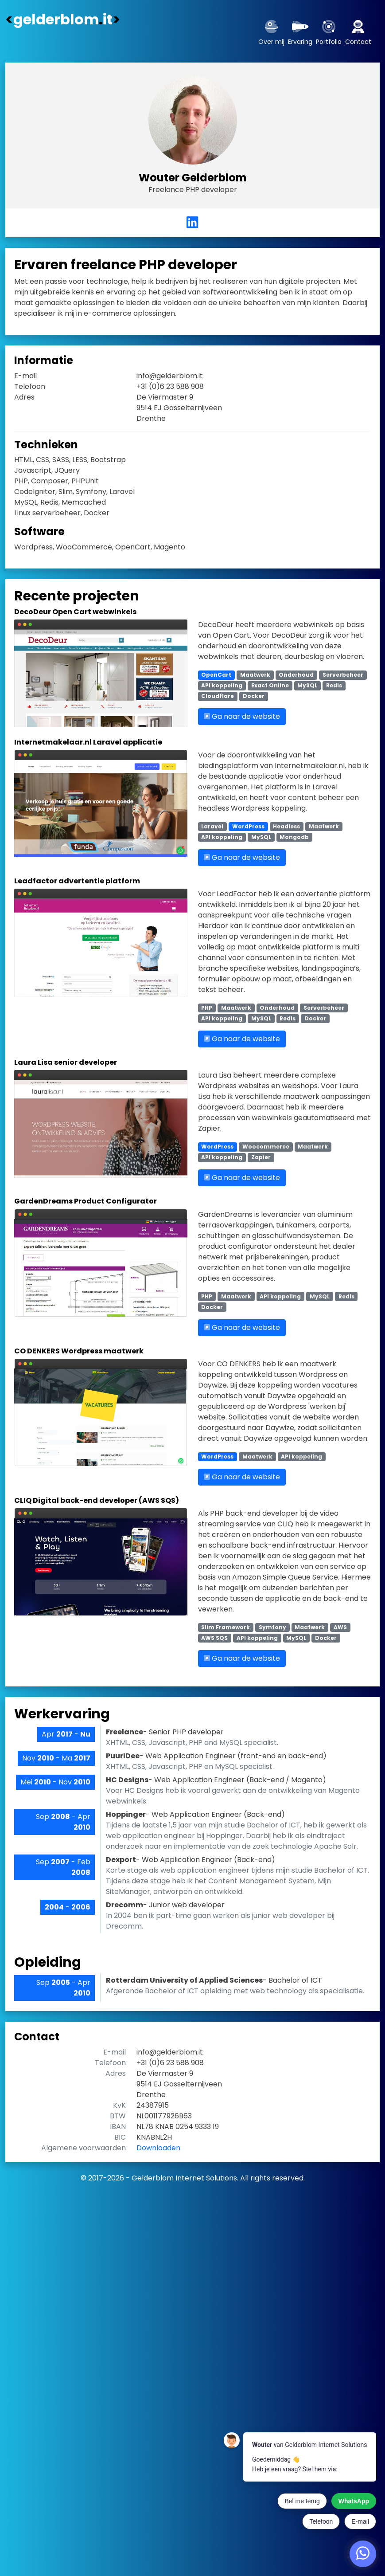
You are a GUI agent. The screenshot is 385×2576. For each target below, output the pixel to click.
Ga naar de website (242, 716)
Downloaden (158, 2148)
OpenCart (216, 674)
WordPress (248, 826)
